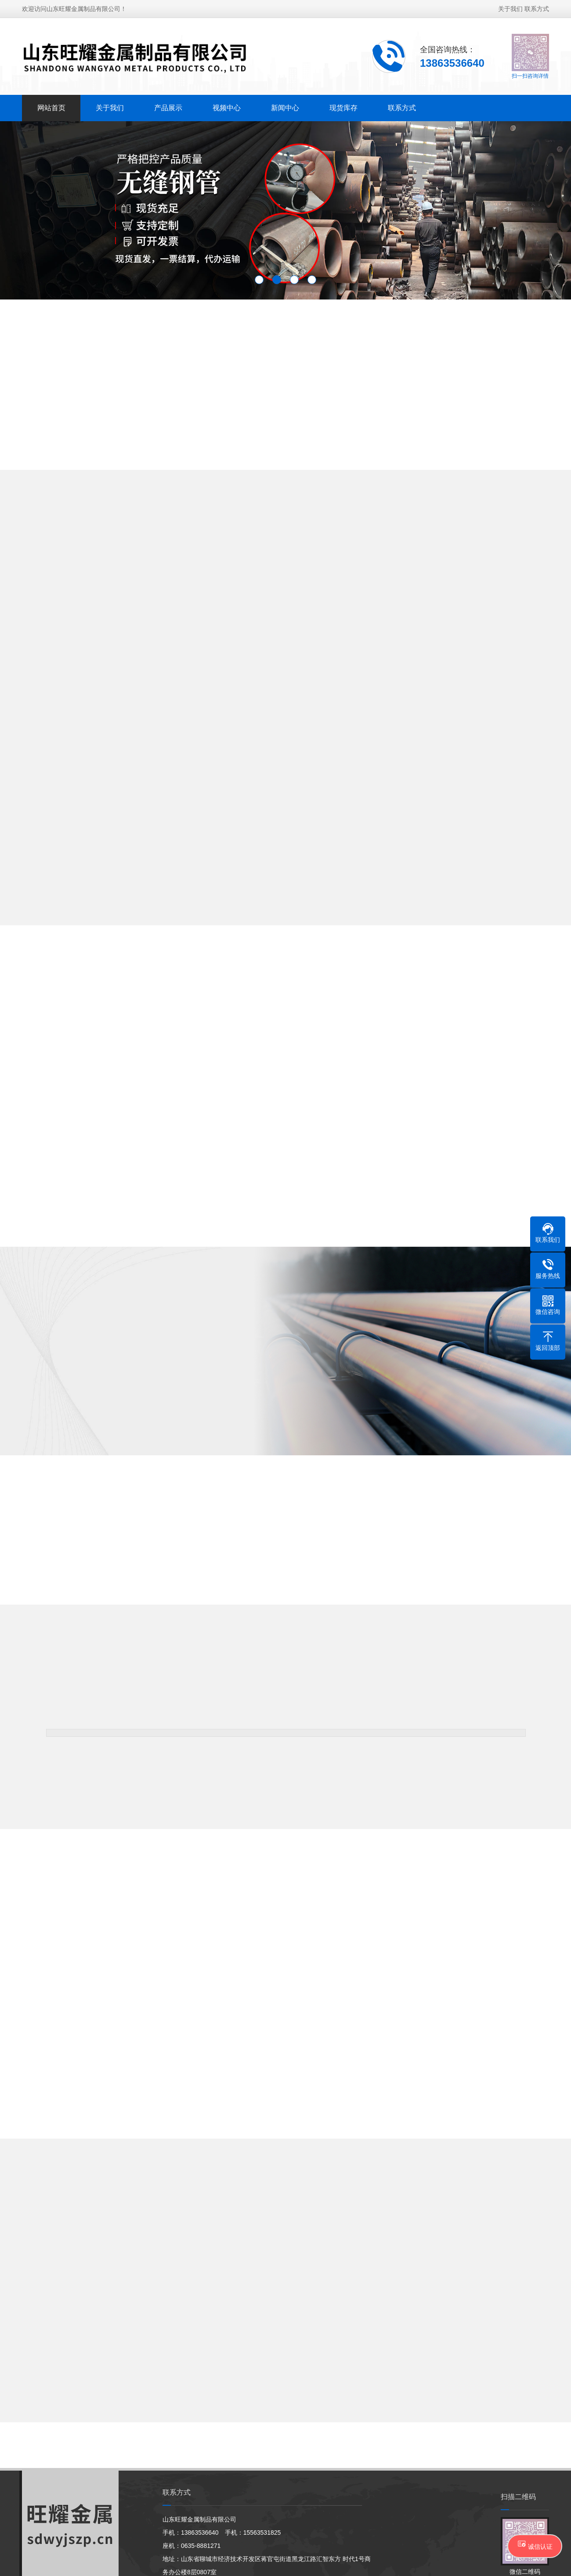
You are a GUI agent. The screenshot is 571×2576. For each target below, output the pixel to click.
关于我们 (510, 8)
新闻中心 (285, 108)
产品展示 (168, 108)
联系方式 (536, 8)
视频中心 (227, 108)
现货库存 (343, 108)
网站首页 (51, 108)
